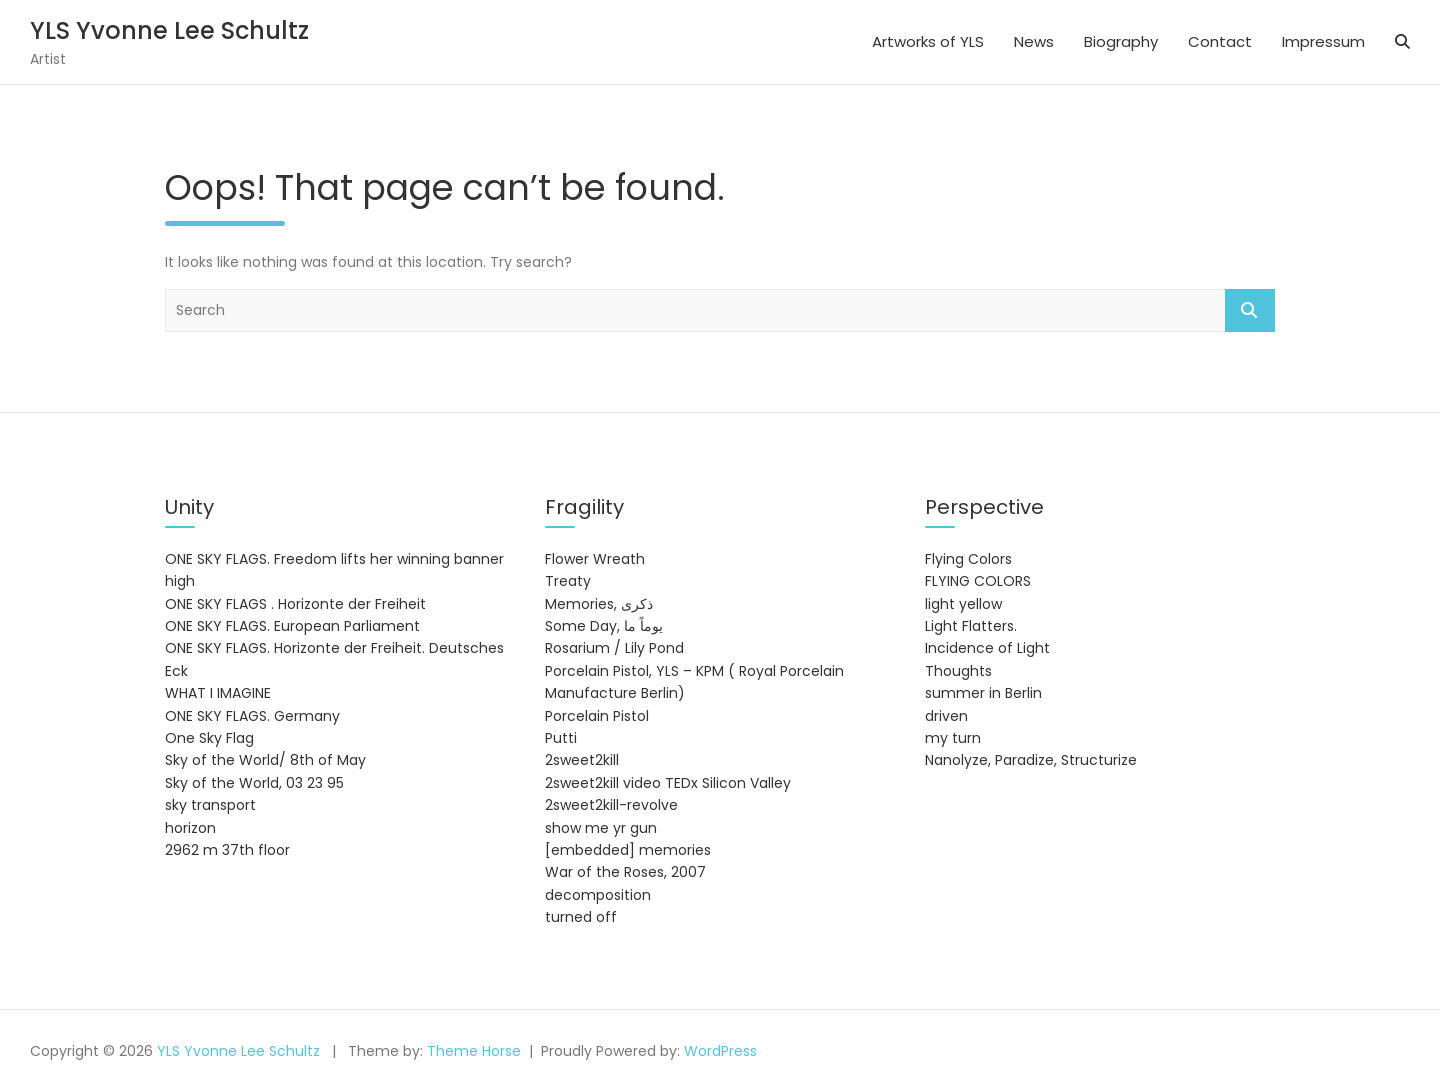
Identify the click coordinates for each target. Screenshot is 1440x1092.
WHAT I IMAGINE (218, 693)
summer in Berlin (983, 693)
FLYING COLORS (978, 581)
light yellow (963, 604)
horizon (190, 828)
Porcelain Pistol (597, 716)
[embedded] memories (628, 850)
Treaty (568, 581)
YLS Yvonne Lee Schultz (169, 30)
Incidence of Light (987, 648)
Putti (561, 738)
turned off (581, 917)
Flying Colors (968, 559)
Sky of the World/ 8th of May (265, 760)
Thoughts (958, 671)
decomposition (598, 895)
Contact (1220, 41)
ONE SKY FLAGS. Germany (252, 716)
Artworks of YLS (928, 41)
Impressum (1323, 41)
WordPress (720, 1051)
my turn (953, 738)
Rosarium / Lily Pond (614, 648)
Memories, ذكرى (599, 604)
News (1034, 41)
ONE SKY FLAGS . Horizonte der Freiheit (295, 604)
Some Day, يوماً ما (604, 626)
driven (946, 716)
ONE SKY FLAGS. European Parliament (292, 626)
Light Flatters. (971, 626)
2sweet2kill (582, 760)
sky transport (210, 805)
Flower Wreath (595, 559)
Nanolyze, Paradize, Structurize (1031, 760)
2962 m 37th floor (227, 850)
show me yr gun (601, 828)
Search (1250, 310)
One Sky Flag (209, 738)
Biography (1121, 41)
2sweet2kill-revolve (611, 805)
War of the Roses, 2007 (625, 872)
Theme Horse (474, 1051)
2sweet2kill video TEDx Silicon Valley (668, 783)
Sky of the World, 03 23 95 (254, 783)
